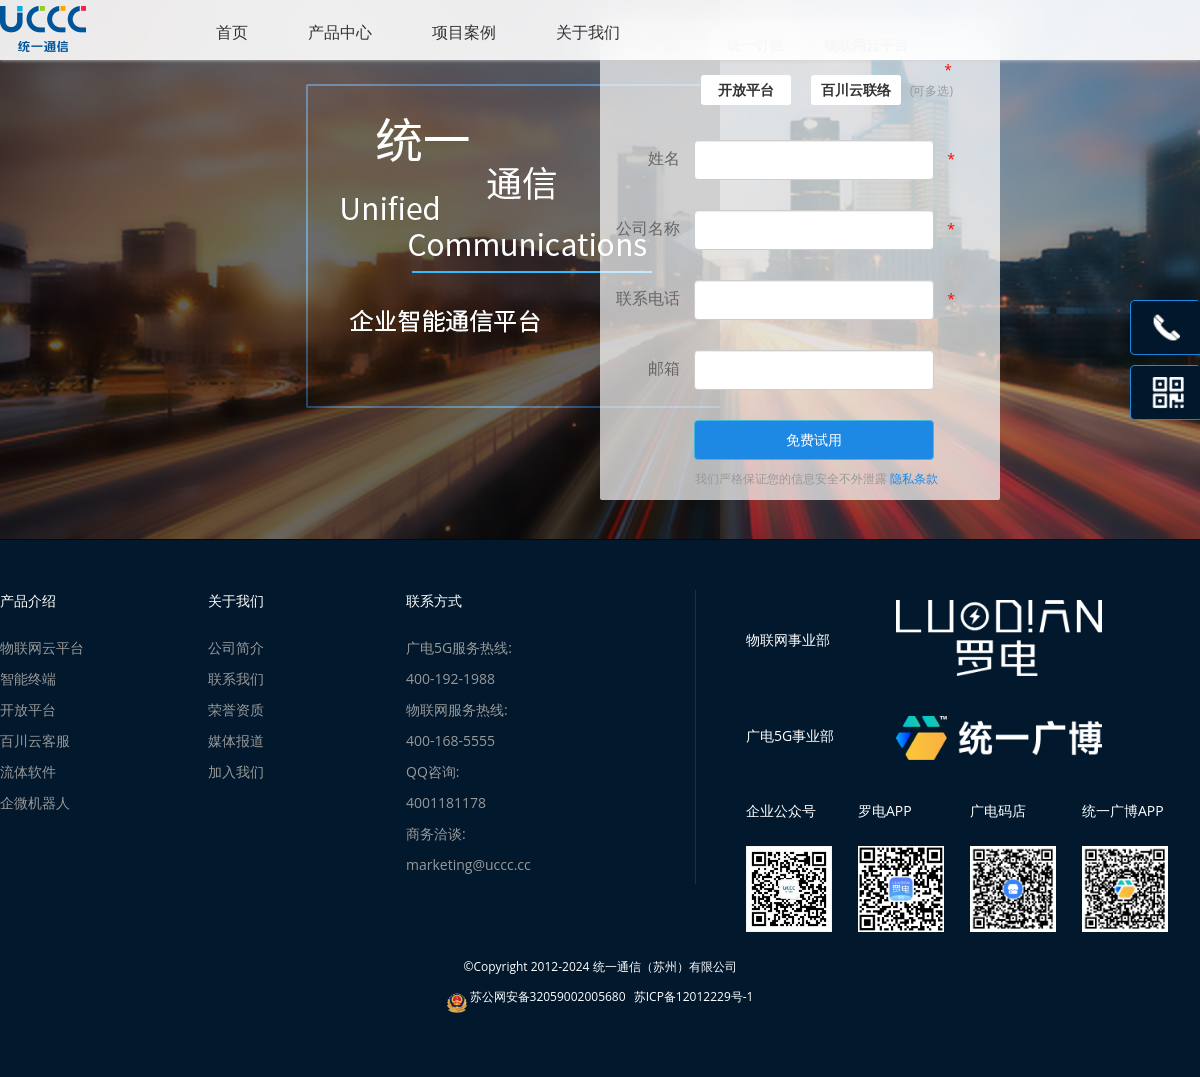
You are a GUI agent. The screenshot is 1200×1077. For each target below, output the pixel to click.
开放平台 (746, 89)
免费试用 (814, 439)
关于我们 (588, 32)
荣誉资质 (236, 709)
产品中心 (340, 32)
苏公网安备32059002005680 (548, 996)
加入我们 (236, 771)
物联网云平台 (42, 647)
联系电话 (648, 298)
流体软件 (28, 771)
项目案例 (464, 32)
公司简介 (236, 647)
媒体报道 (236, 740)
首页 (232, 32)
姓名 (664, 158)
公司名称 (648, 228)
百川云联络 (856, 89)
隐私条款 (914, 478)
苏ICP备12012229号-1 (694, 996)
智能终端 (28, 678)
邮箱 (664, 368)
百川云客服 (35, 740)
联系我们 (236, 678)
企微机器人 (35, 802)
